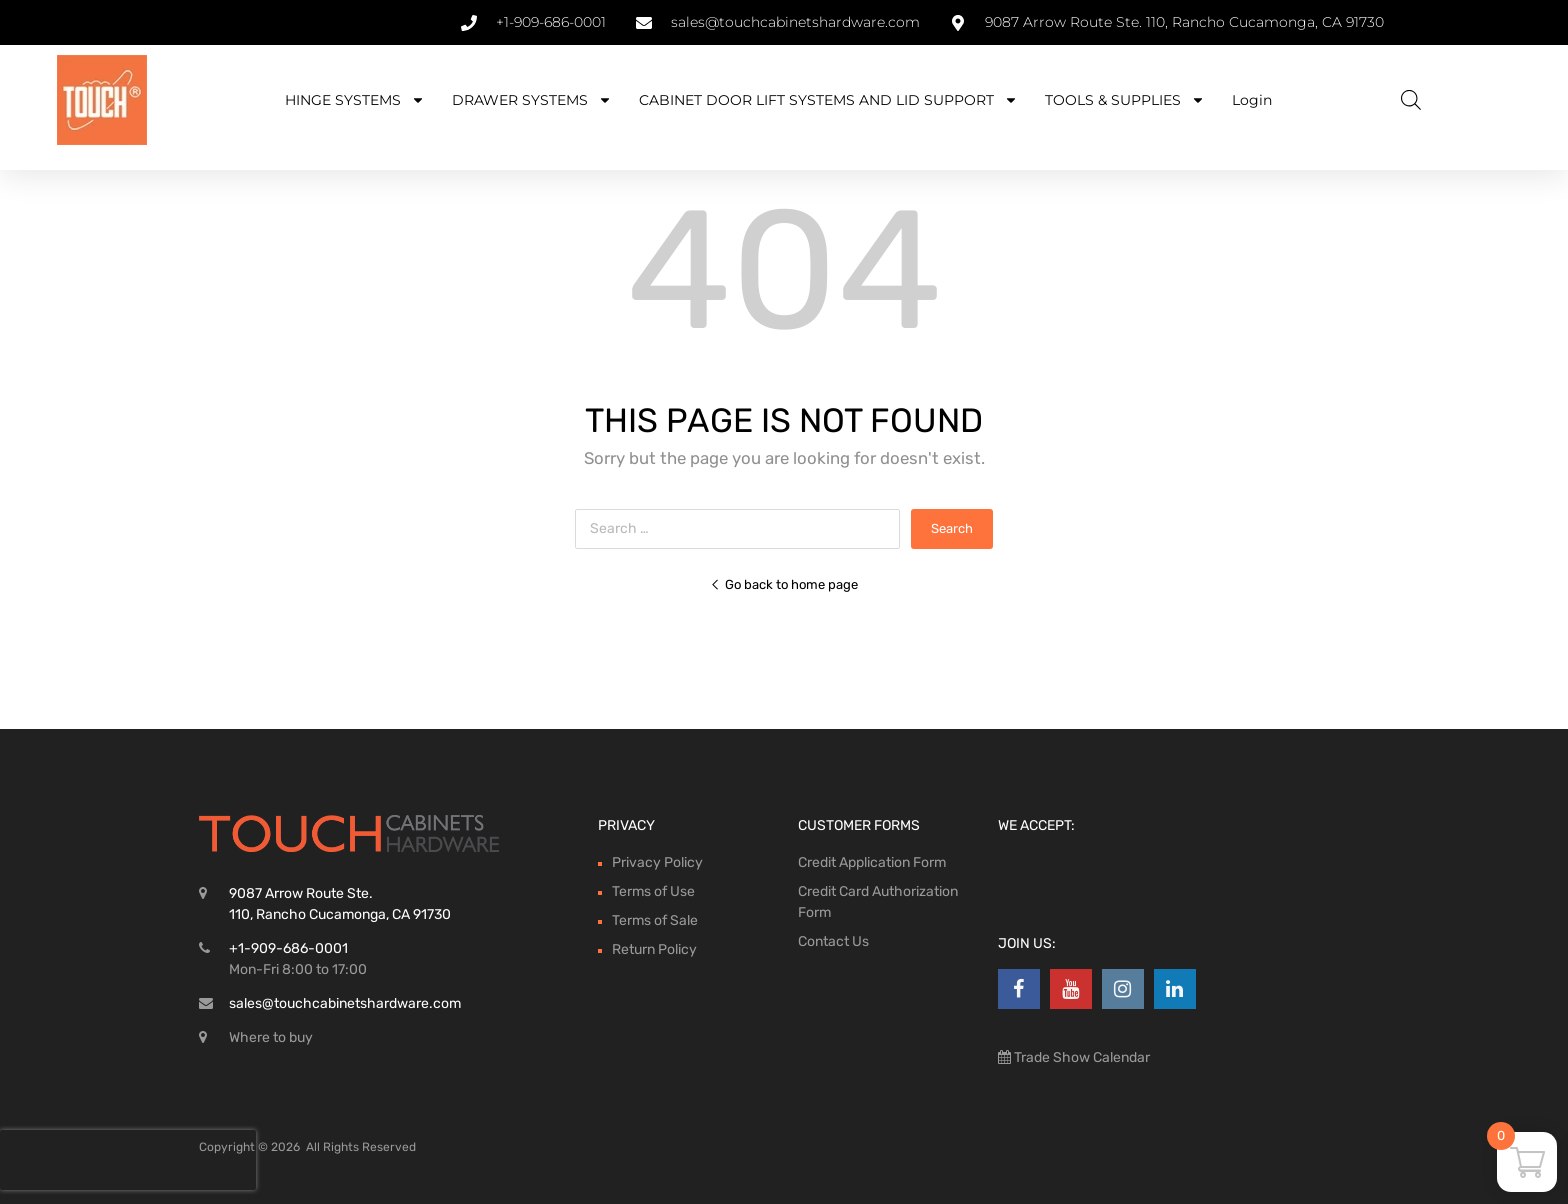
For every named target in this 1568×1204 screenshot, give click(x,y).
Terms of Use (653, 891)
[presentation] (128, 1160)
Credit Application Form (872, 862)
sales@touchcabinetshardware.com (345, 1003)
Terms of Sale (655, 920)
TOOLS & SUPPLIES (1125, 100)
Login (1252, 100)
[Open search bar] (1411, 100)
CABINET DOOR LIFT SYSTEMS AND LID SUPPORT (828, 100)
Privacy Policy (657, 862)
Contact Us (833, 941)
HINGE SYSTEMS (355, 100)
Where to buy (271, 1037)
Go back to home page (784, 584)
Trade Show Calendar (1080, 1057)
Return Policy (654, 949)
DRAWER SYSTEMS (532, 100)
